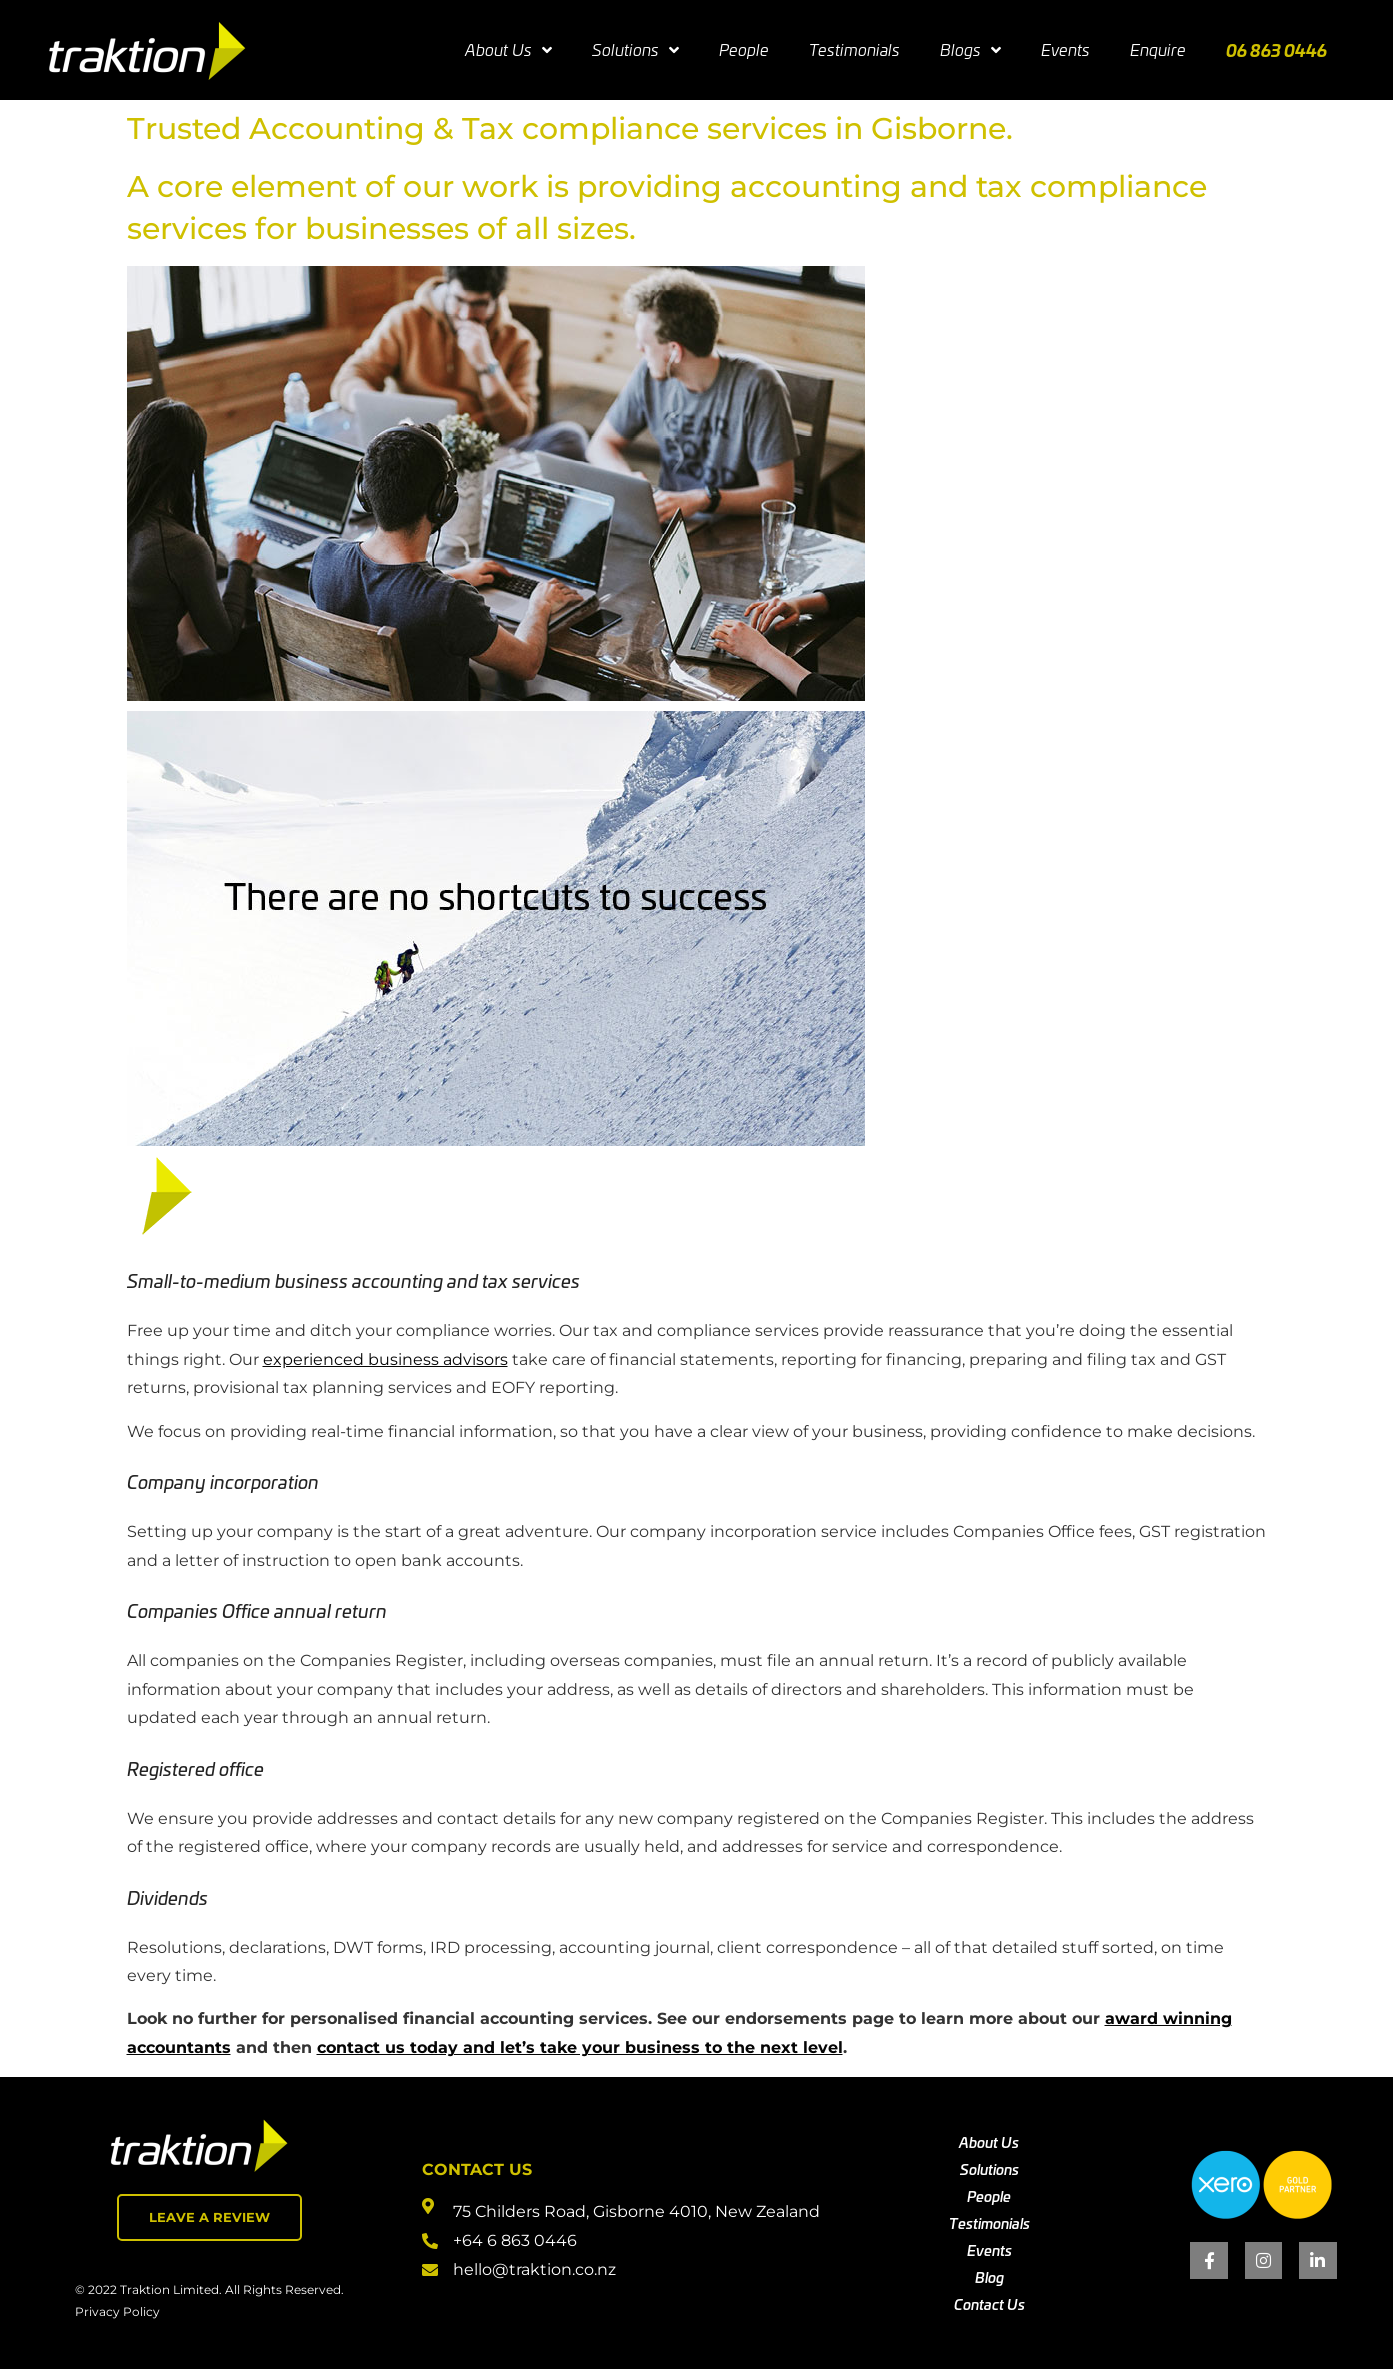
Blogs (970, 50)
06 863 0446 (1276, 49)
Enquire (1158, 49)
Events (1065, 49)
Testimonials (854, 49)
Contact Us (989, 2304)
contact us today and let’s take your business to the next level (580, 2047)
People (744, 49)
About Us (508, 50)
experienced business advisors (385, 1359)
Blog (989, 2277)
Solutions (635, 50)
